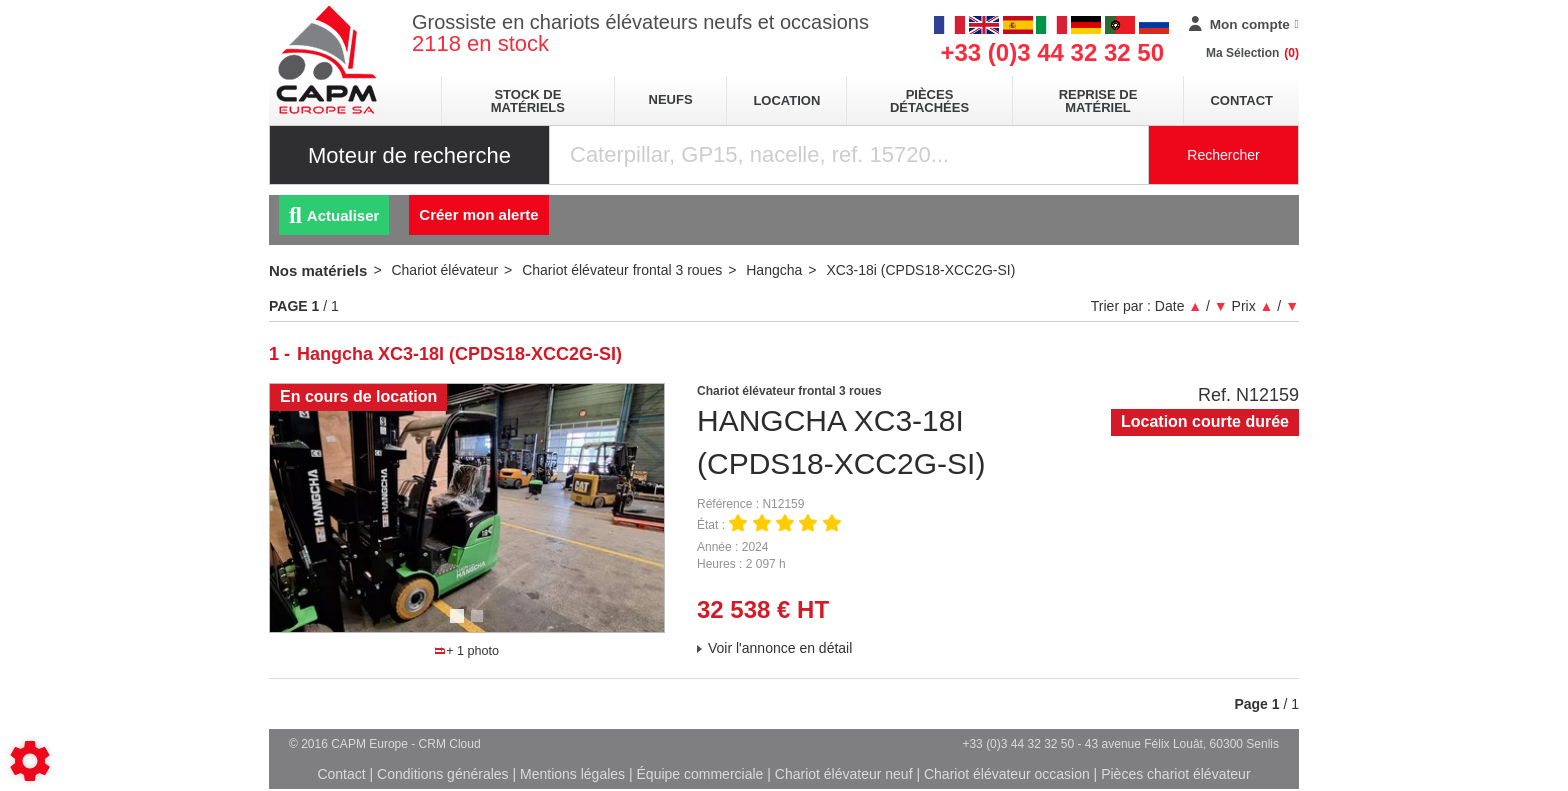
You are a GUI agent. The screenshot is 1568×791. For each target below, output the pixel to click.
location (786, 100)
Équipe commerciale (700, 774)
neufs (671, 99)
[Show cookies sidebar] (30, 761)
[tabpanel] (467, 508)
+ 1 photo (467, 651)
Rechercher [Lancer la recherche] (1223, 155)
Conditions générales (443, 774)
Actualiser (334, 215)
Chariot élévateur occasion (1007, 774)
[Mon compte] (1244, 25)
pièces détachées (929, 101)
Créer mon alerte (478, 214)
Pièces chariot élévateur (1175, 774)
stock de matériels (528, 101)
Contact (1241, 100)
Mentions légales (572, 774)
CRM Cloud (450, 744)
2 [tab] (480, 625)
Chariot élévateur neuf (844, 774)
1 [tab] (460, 625)
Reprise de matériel (1098, 101)
